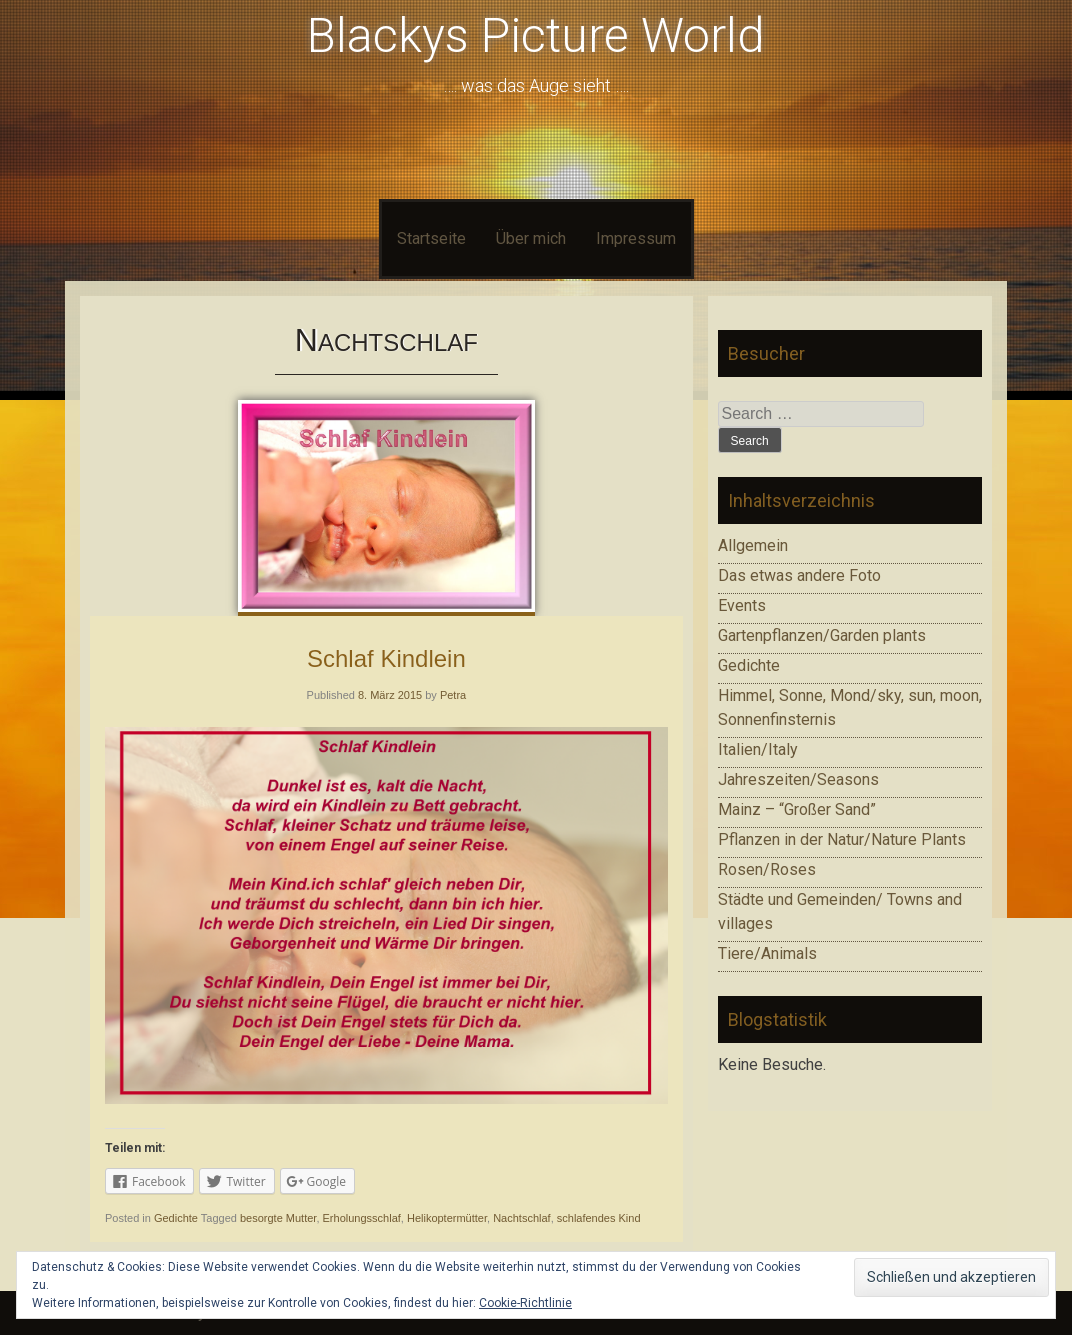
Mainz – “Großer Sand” (797, 809)
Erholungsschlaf (362, 1218)
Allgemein (753, 545)
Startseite (431, 238)
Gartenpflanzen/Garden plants (822, 635)
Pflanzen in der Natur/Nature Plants (842, 839)
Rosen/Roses (767, 869)
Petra (453, 695)
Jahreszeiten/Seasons (798, 779)
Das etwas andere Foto (799, 575)
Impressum (636, 238)
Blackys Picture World (536, 35)
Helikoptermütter (447, 1218)
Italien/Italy (758, 749)
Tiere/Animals (767, 953)
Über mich (531, 238)
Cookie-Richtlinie (525, 1303)
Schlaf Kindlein (386, 658)
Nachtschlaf (521, 1218)
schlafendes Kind (599, 1218)
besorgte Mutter (278, 1218)
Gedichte (176, 1218)
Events (742, 605)
